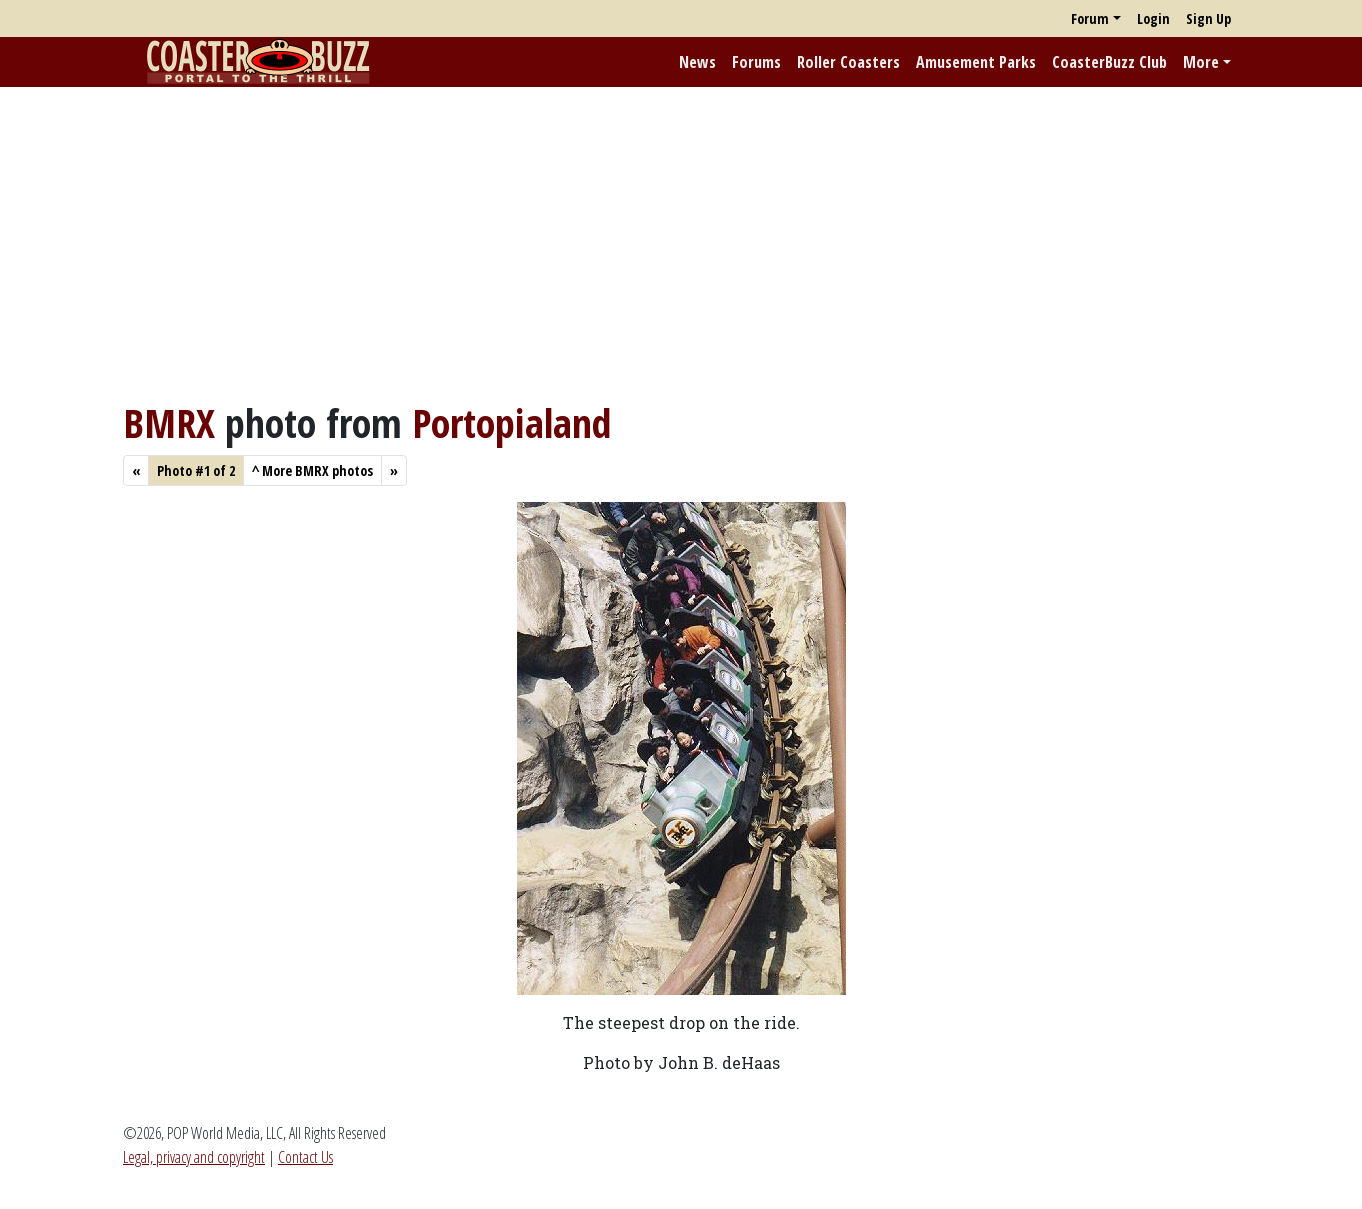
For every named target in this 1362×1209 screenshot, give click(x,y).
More (1201, 62)
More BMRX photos (312, 470)
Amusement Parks (976, 62)
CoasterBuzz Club (1109, 62)
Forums (756, 62)
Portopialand (511, 422)
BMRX (169, 422)
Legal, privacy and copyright (194, 1157)
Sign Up (1208, 18)
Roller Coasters (848, 62)
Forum (1090, 18)
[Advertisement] (681, 243)
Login (1153, 18)
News (697, 62)
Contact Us (305, 1157)
